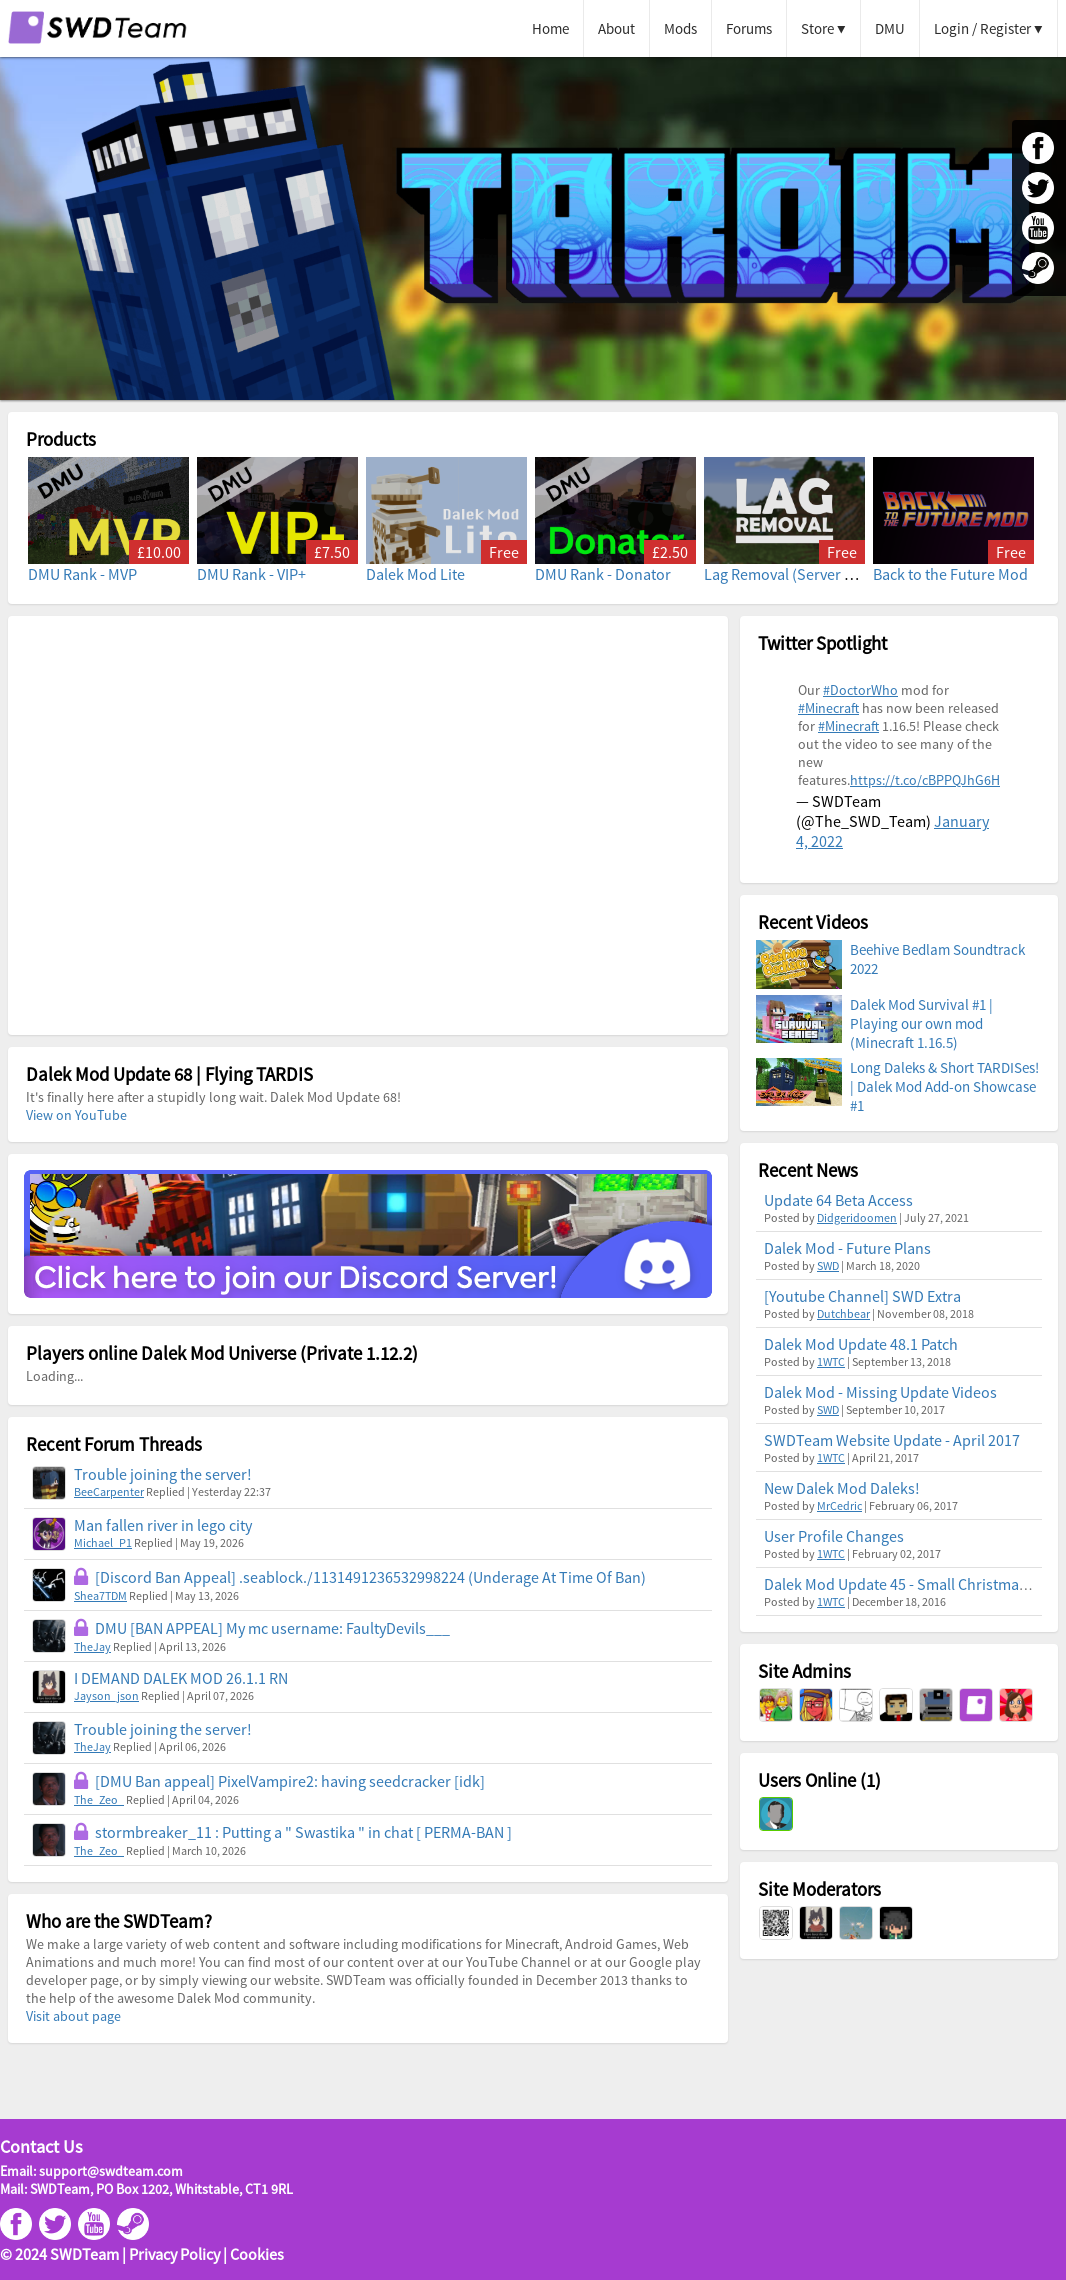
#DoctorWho (860, 690)
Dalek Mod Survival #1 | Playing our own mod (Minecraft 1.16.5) (921, 1023)
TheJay (92, 1646)
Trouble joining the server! (163, 1474)
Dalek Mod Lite (415, 574)
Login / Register (982, 28)
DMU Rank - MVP (82, 574)
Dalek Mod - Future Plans (847, 1248)
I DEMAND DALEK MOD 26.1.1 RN (181, 1678)
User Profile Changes (834, 1536)
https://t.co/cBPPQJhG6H (925, 780)
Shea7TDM (100, 1595)
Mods (680, 28)
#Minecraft (828, 708)
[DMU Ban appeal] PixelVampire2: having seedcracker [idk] (290, 1781)
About (616, 28)
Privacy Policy (174, 2254)
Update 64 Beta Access (838, 1200)
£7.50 (332, 552)
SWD (828, 1265)
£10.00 (159, 552)
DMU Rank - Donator (603, 574)
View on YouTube (76, 1115)
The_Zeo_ (99, 1799)
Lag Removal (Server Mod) (791, 574)
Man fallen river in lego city (163, 1525)
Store (817, 28)
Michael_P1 (103, 1542)
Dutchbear (843, 1313)
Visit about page (73, 2016)
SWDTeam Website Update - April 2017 (892, 1440)
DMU (890, 28)
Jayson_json (106, 1695)
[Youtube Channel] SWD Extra (862, 1296)
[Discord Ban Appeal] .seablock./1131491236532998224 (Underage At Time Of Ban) (370, 1577)
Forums (749, 28)
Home (550, 28)
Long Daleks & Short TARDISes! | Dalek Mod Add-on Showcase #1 (944, 1086)
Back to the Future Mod (950, 574)
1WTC (831, 1361)
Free (504, 552)
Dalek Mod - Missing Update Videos (880, 1392)
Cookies (257, 2254)
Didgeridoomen (857, 1217)
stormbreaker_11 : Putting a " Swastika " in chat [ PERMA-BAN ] (303, 1832)
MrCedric (839, 1505)
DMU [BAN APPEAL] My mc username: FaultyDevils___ (272, 1628)
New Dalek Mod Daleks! (842, 1488)
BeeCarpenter (109, 1491)
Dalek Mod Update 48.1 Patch (861, 1344)
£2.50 (670, 552)
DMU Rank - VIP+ (251, 574)
